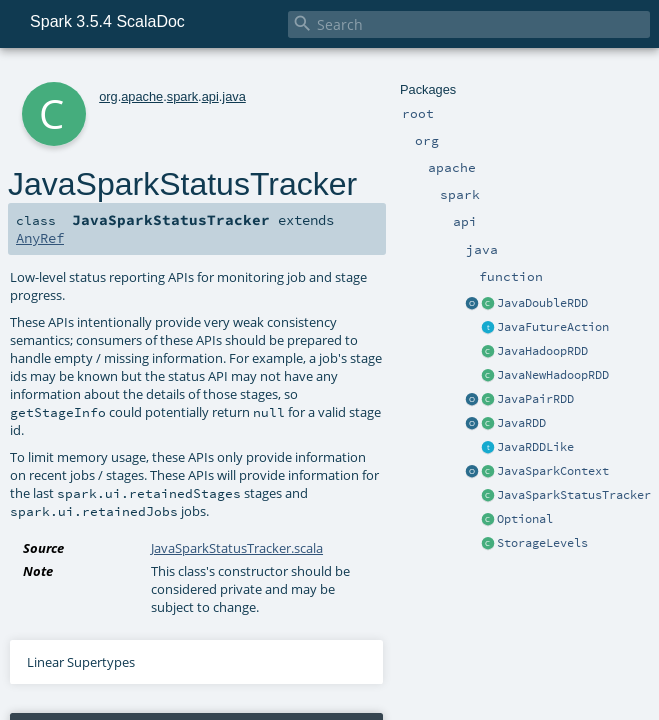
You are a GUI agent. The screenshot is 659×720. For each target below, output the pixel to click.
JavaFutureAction (553, 327)
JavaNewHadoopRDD (553, 375)
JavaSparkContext (553, 471)
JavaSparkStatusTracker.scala (237, 548)
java (233, 96)
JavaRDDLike (535, 447)
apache (142, 96)
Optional (525, 519)
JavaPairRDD (535, 399)
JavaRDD (521, 423)
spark (182, 96)
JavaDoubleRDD (542, 303)
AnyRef (40, 238)
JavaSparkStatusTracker (574, 495)
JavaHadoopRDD (542, 351)
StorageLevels (542, 543)
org (108, 96)
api (210, 96)
